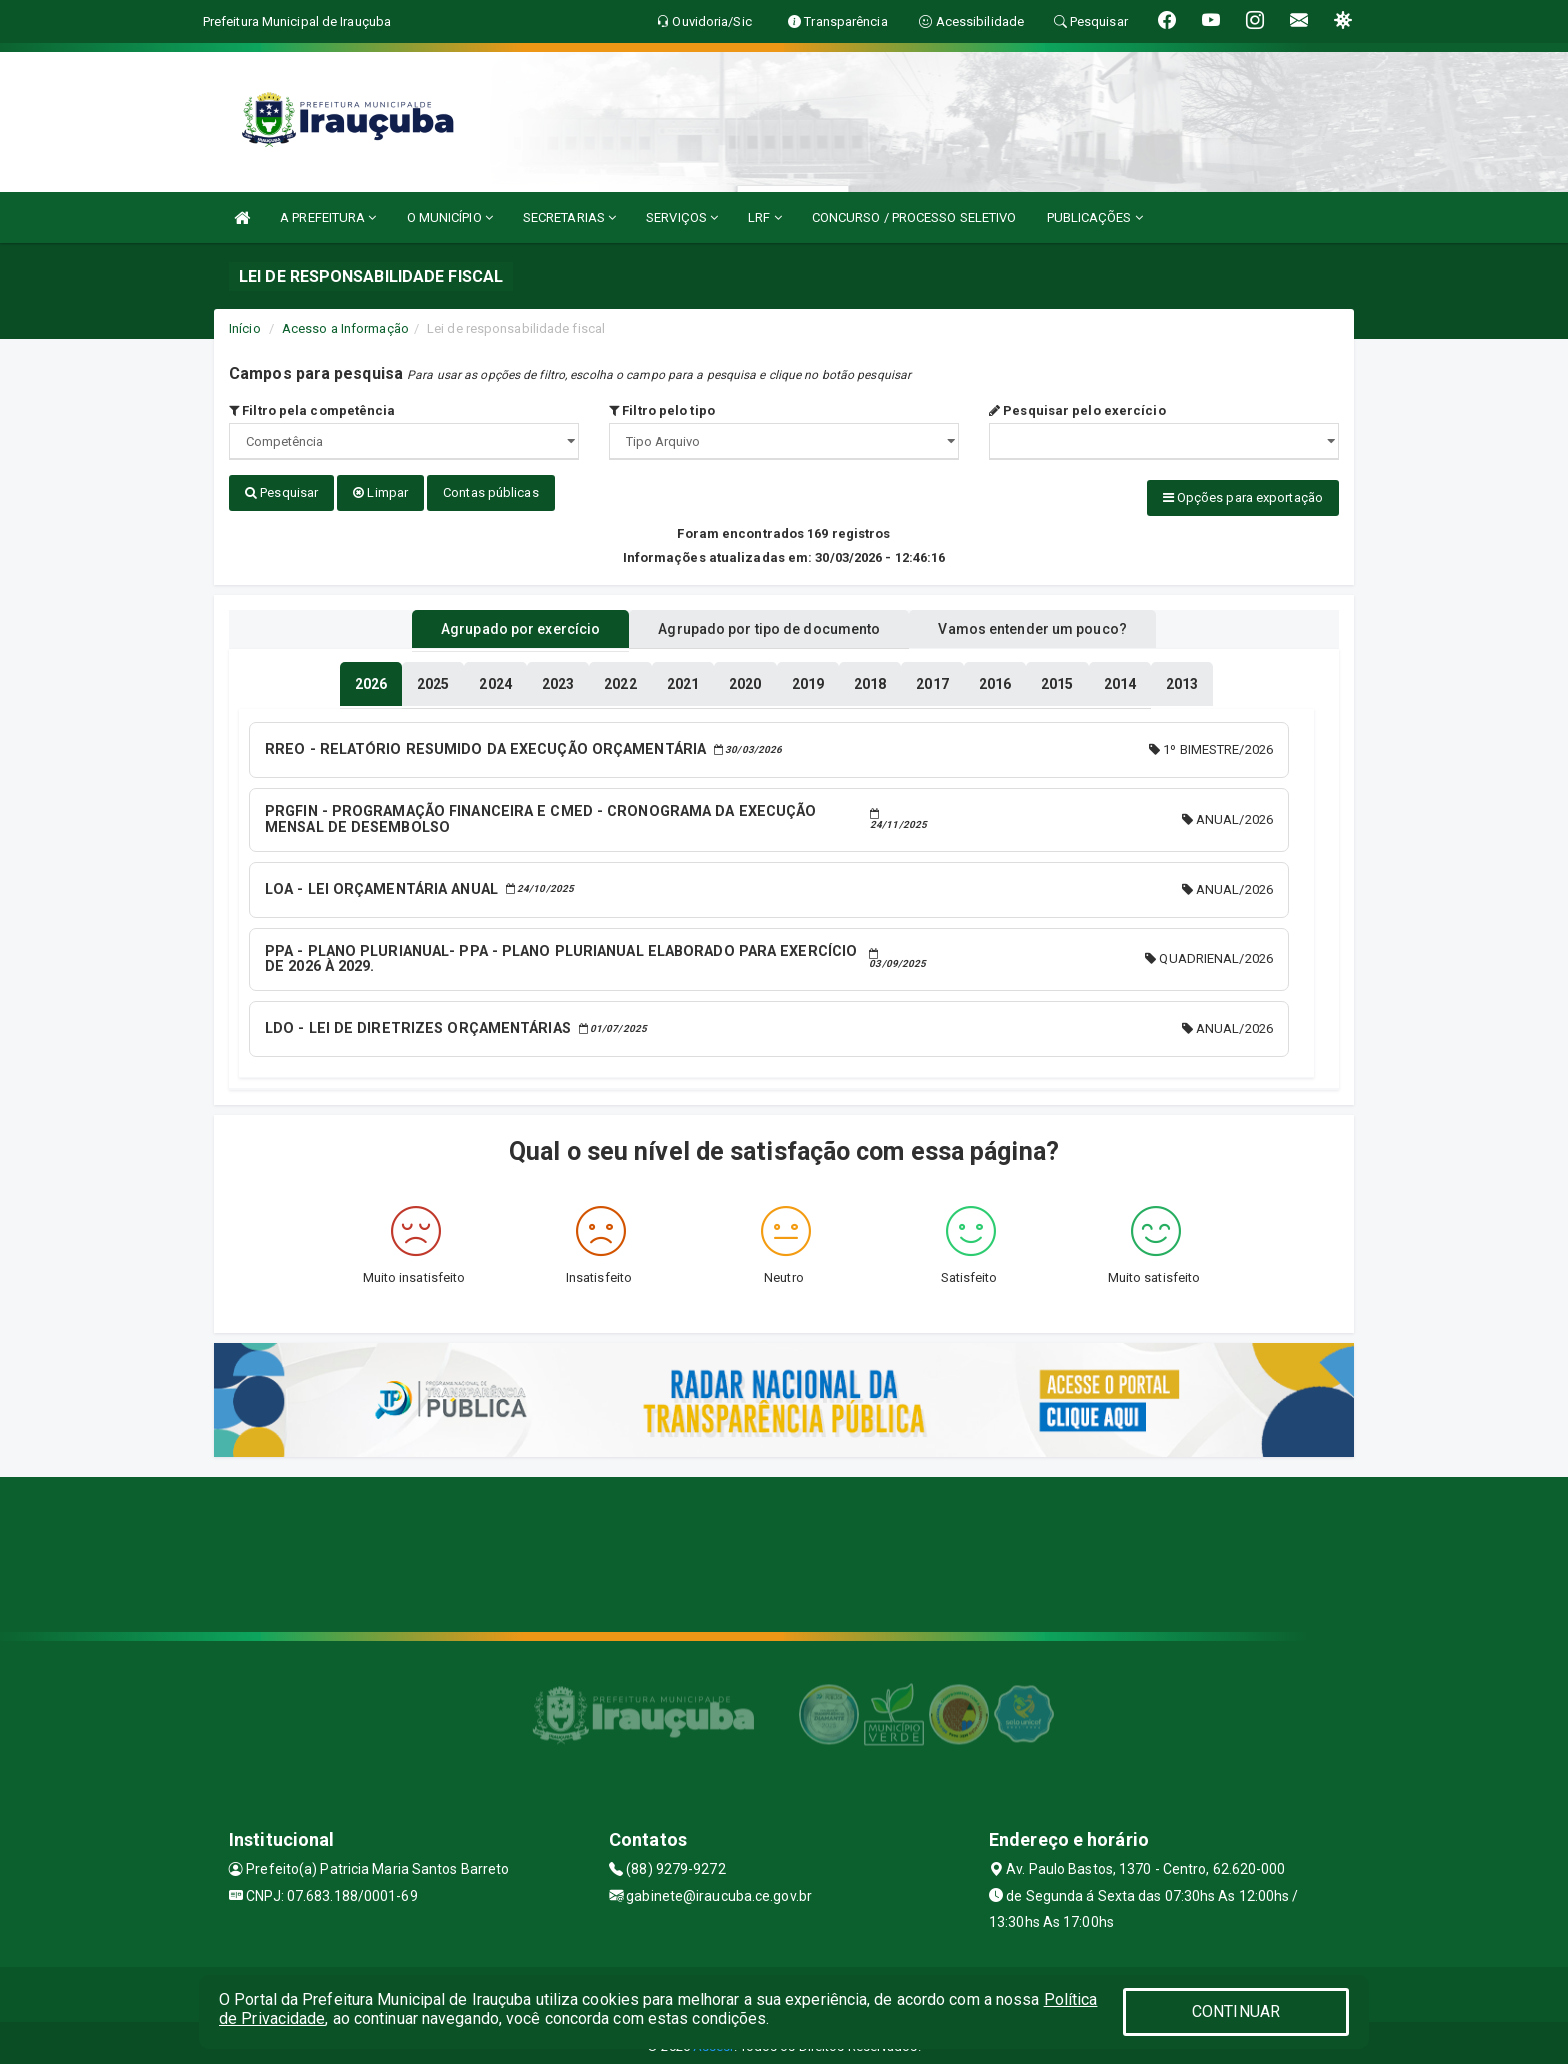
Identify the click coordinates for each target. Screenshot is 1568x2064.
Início (245, 328)
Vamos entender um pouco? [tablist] (1058, 623)
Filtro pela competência (312, 410)
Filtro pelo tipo (662, 410)
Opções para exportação (1243, 497)
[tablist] (371, 678)
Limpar (380, 492)
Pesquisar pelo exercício (1077, 410)
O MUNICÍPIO (450, 217)
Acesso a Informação (345, 328)
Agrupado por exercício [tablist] (494, 623)
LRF (765, 217)
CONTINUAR (1236, 2011)
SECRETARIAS (569, 217)
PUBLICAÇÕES (1095, 217)
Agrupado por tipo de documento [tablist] (769, 623)
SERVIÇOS (682, 217)
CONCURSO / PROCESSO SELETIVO (914, 217)
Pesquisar (281, 492)
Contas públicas (491, 492)
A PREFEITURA (328, 217)
